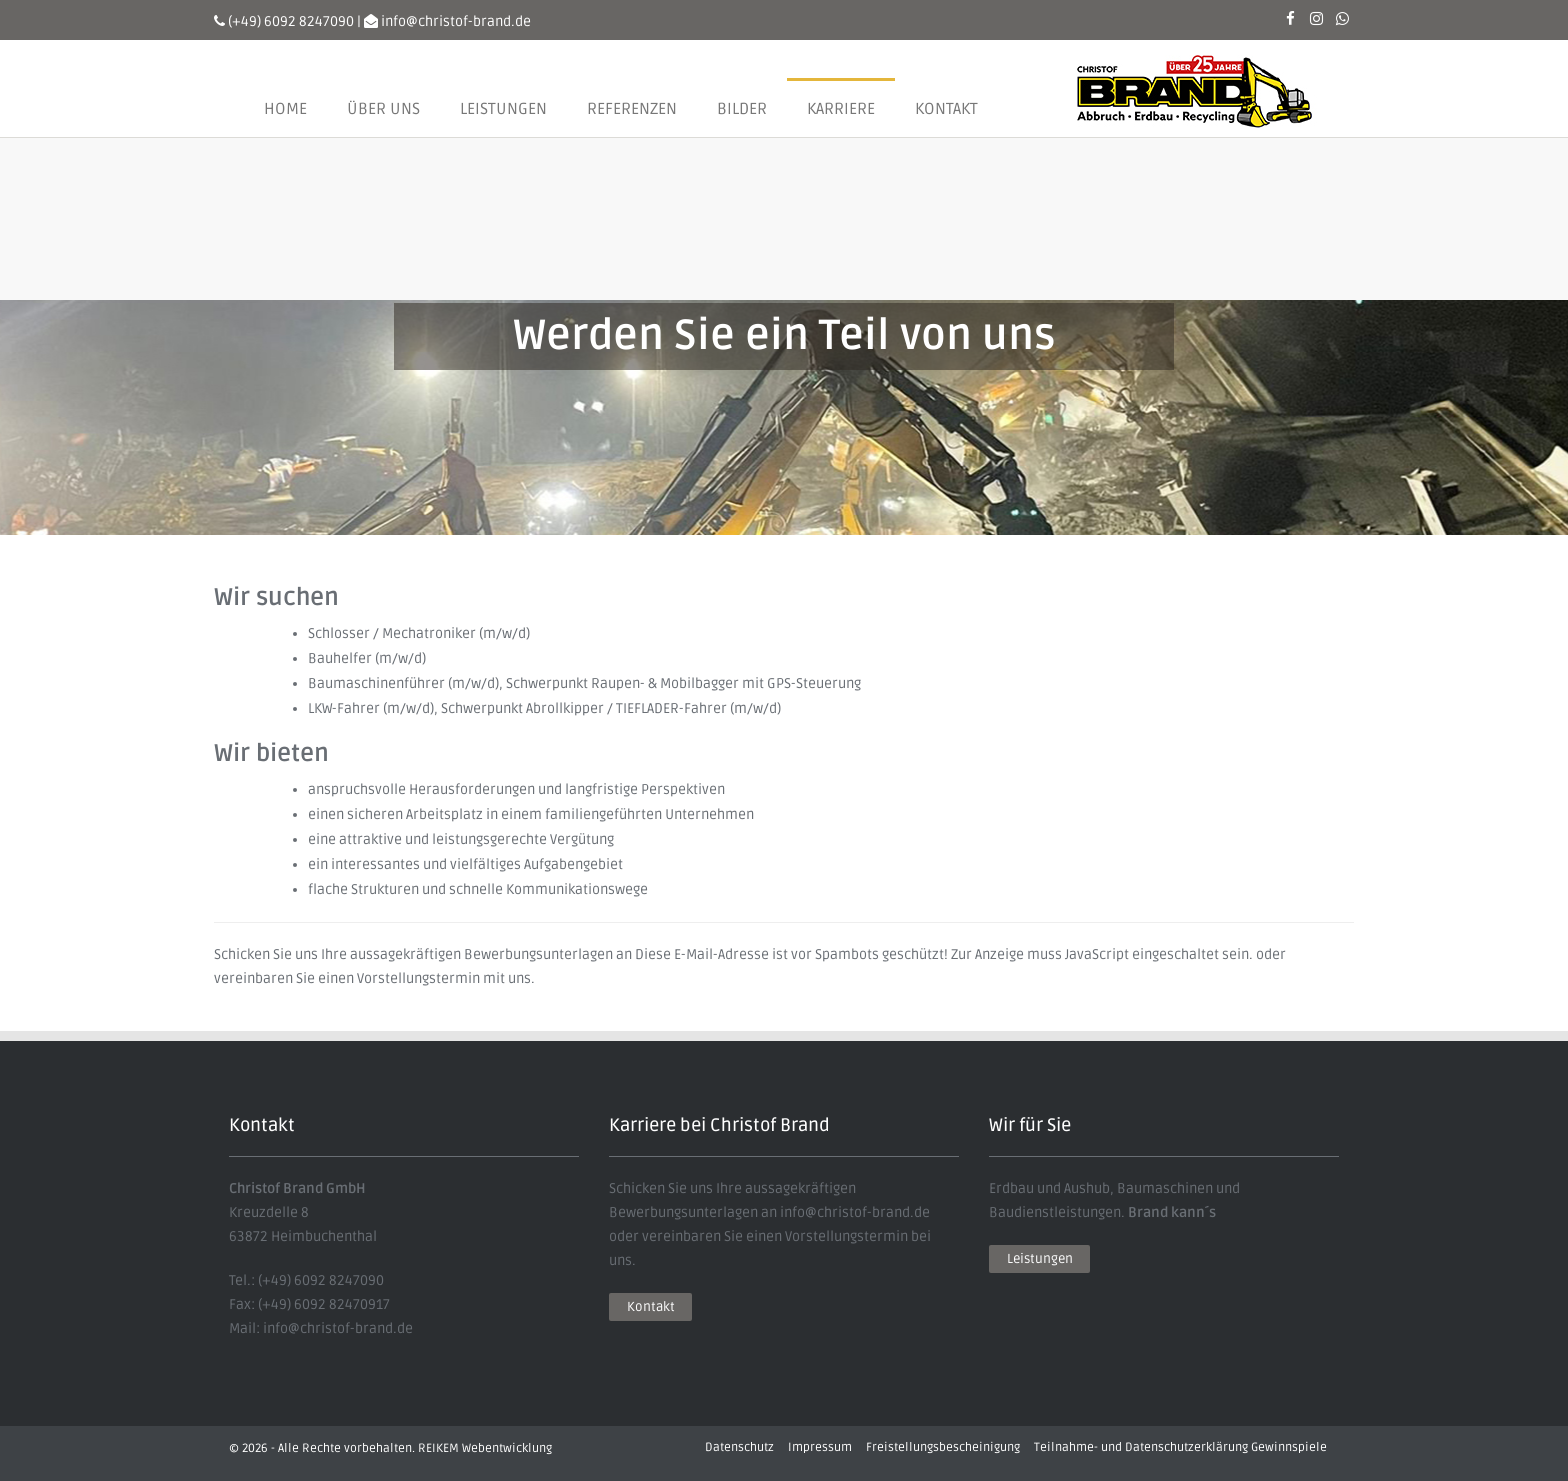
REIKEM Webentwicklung (485, 1448)
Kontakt (946, 109)
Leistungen (503, 109)
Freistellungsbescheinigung (943, 1447)
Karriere (841, 109)
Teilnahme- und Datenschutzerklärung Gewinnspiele (1180, 1447)
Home (285, 109)
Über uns (383, 109)
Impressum (820, 1447)
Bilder (742, 109)
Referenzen (632, 109)
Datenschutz (739, 1447)
